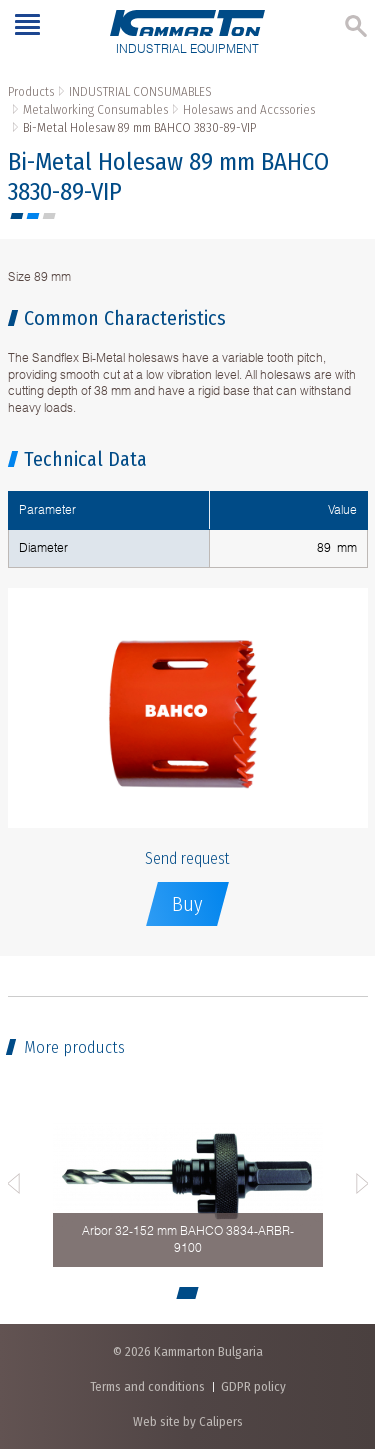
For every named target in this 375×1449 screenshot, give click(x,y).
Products (31, 91)
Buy (187, 904)
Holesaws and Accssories (249, 109)
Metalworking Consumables (95, 109)
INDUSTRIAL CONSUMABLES (140, 91)
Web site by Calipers (188, 1421)
